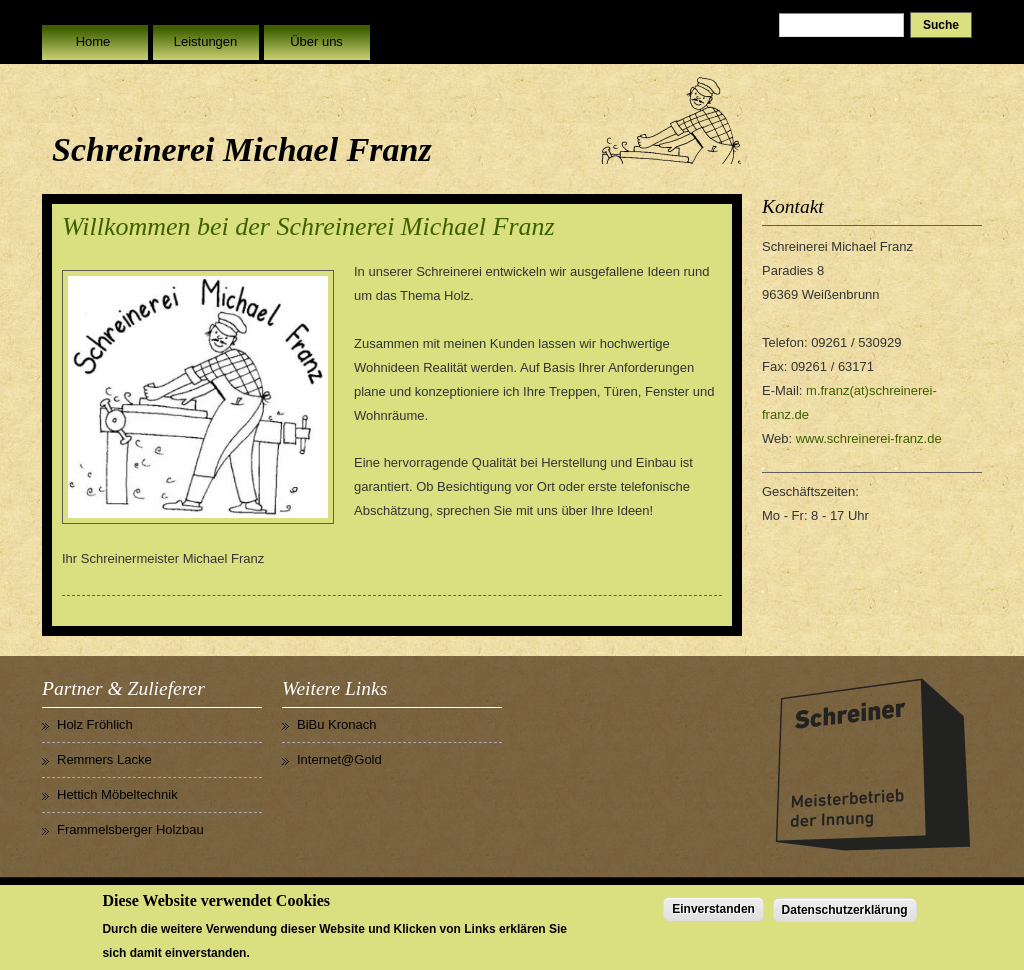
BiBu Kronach (337, 724)
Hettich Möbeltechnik (117, 794)
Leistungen (206, 41)
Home (93, 41)
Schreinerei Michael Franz (242, 149)
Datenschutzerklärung (845, 914)
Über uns (316, 41)
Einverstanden (713, 913)
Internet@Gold (339, 759)
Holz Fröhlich (95, 724)
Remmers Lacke (104, 759)
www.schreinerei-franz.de (869, 438)
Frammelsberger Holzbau (130, 829)
